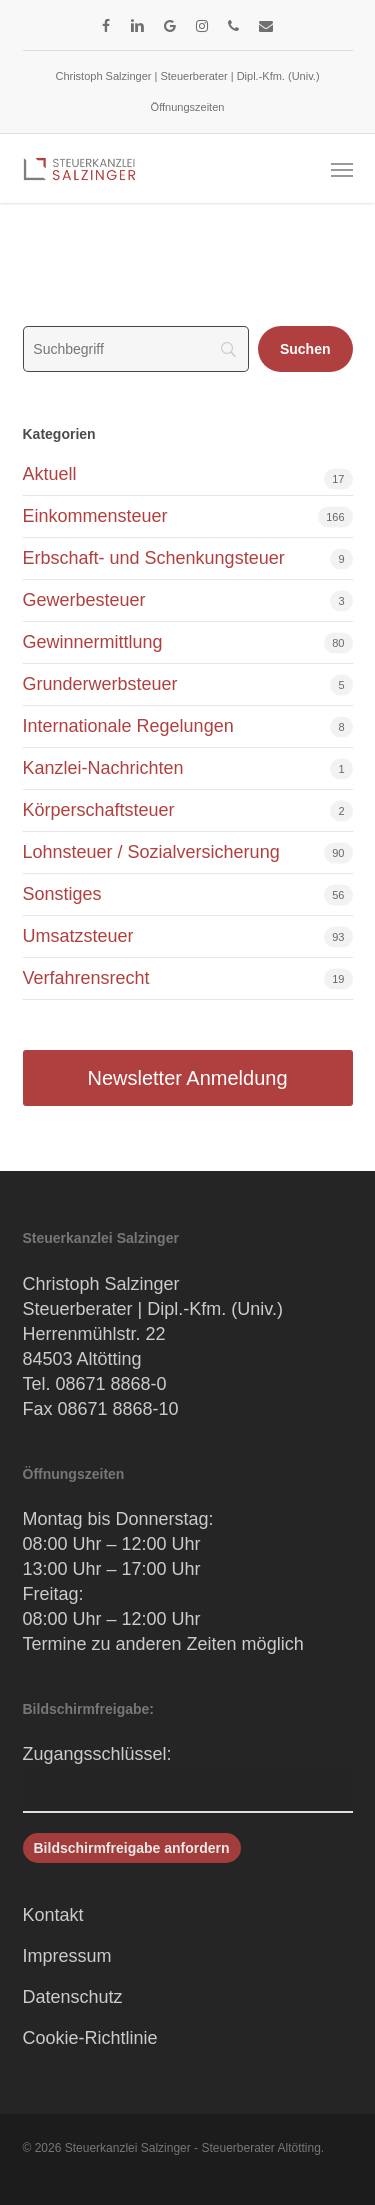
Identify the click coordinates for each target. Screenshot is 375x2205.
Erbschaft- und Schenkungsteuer (154, 558)
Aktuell (50, 474)
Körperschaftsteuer (99, 810)
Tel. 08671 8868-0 (95, 1384)
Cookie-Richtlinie (90, 2038)
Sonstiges (62, 894)
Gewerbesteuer (84, 600)
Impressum (67, 1956)
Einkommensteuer (95, 516)
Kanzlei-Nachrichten (103, 768)
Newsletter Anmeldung (187, 1078)
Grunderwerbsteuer (100, 684)
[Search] (136, 349)
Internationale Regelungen (128, 726)
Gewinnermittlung (93, 642)
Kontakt (53, 1915)
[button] (342, 169)
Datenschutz (73, 1997)
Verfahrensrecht (86, 978)
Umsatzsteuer (78, 936)
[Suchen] (305, 349)
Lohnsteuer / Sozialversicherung (151, 852)
